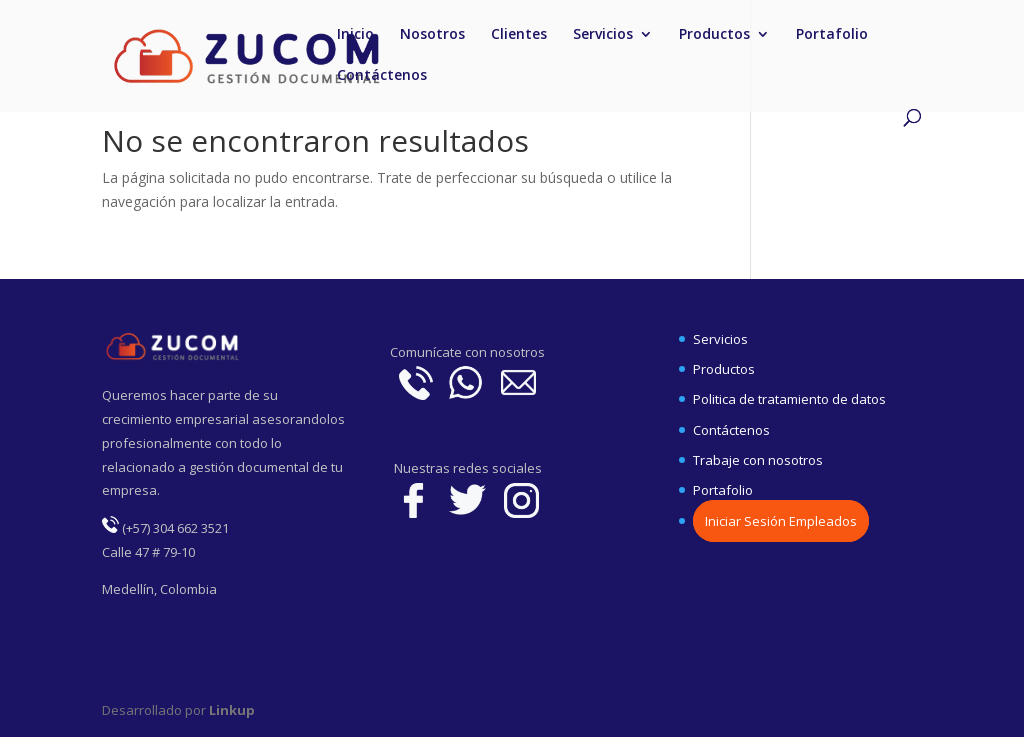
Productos (714, 35)
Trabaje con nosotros (758, 460)
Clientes (519, 35)
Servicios (603, 35)
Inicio (355, 35)
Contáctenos (382, 76)
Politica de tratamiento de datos (789, 399)
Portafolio (832, 35)
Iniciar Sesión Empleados (781, 521)
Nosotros (432, 35)
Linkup (230, 710)
